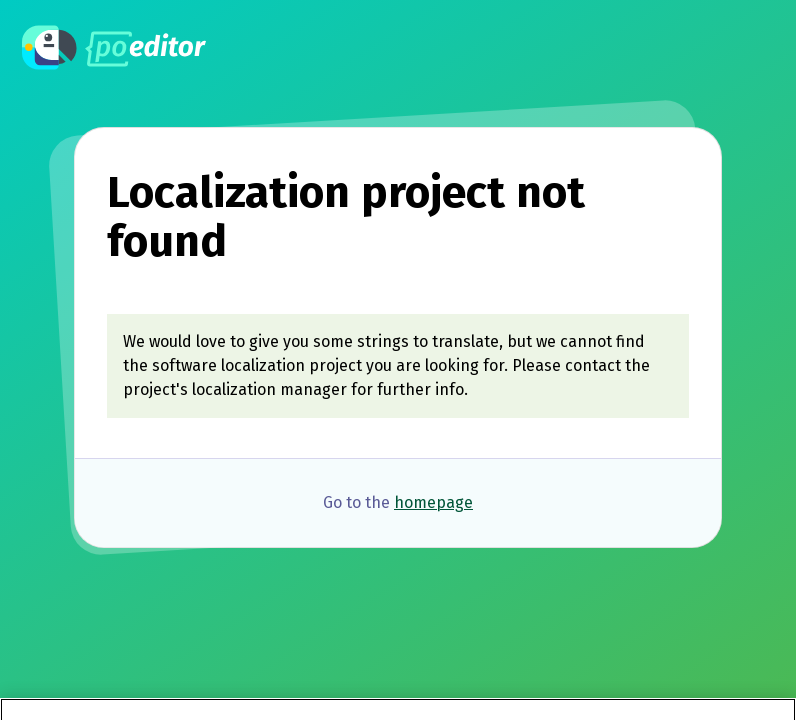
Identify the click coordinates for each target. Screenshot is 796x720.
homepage (433, 502)
